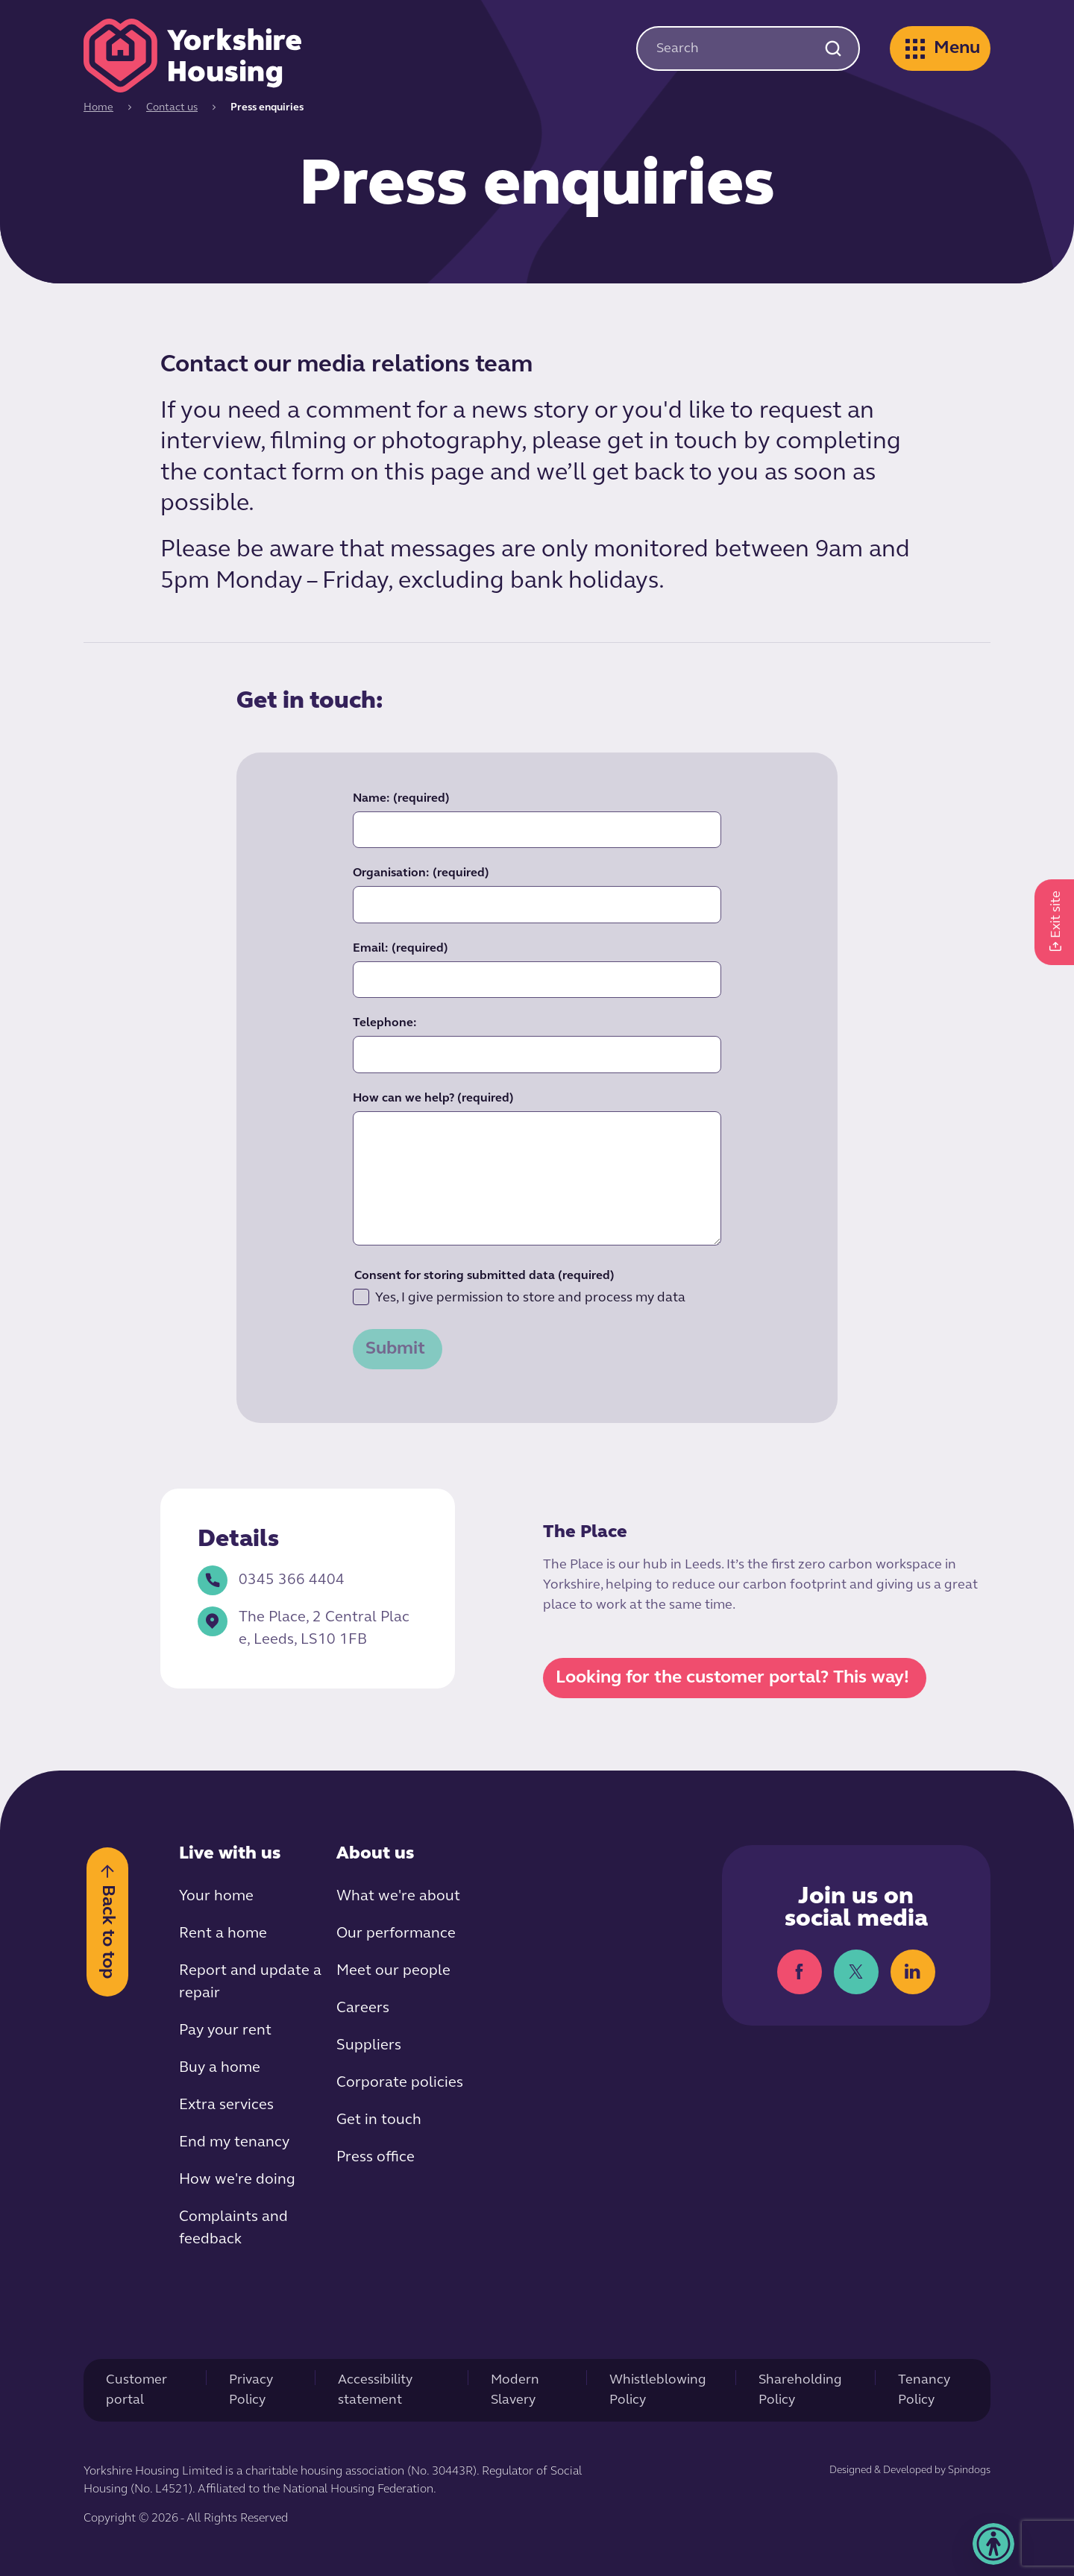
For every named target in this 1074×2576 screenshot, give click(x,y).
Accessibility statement (375, 2390)
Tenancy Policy (924, 2390)
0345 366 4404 (271, 1580)
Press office (375, 2157)
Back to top (107, 1931)
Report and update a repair (250, 1982)
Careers (362, 2008)
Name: (401, 799)
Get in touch (378, 2120)
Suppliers (368, 2045)
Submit (395, 1349)
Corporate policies (399, 2083)
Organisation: (421, 873)
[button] (993, 2544)
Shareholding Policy (800, 2390)
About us (375, 1854)
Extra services (226, 2105)
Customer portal (136, 2390)
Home (98, 107)
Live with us (229, 1854)
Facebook (799, 1972)
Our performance (396, 1933)
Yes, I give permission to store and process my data (519, 1296)
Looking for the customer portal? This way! (732, 1678)
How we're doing (237, 2180)
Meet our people (393, 1971)
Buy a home (219, 2068)
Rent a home (223, 1933)
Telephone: (385, 1023)
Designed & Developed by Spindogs (909, 2470)
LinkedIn (913, 1972)
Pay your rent (225, 2030)
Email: (400, 949)
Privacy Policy (251, 2390)
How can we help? (433, 1099)
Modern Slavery (515, 2390)
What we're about (398, 1896)
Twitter (856, 1972)
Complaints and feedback (233, 2228)
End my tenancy (234, 2142)
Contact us (172, 107)
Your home (216, 1896)
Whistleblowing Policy (657, 2390)
